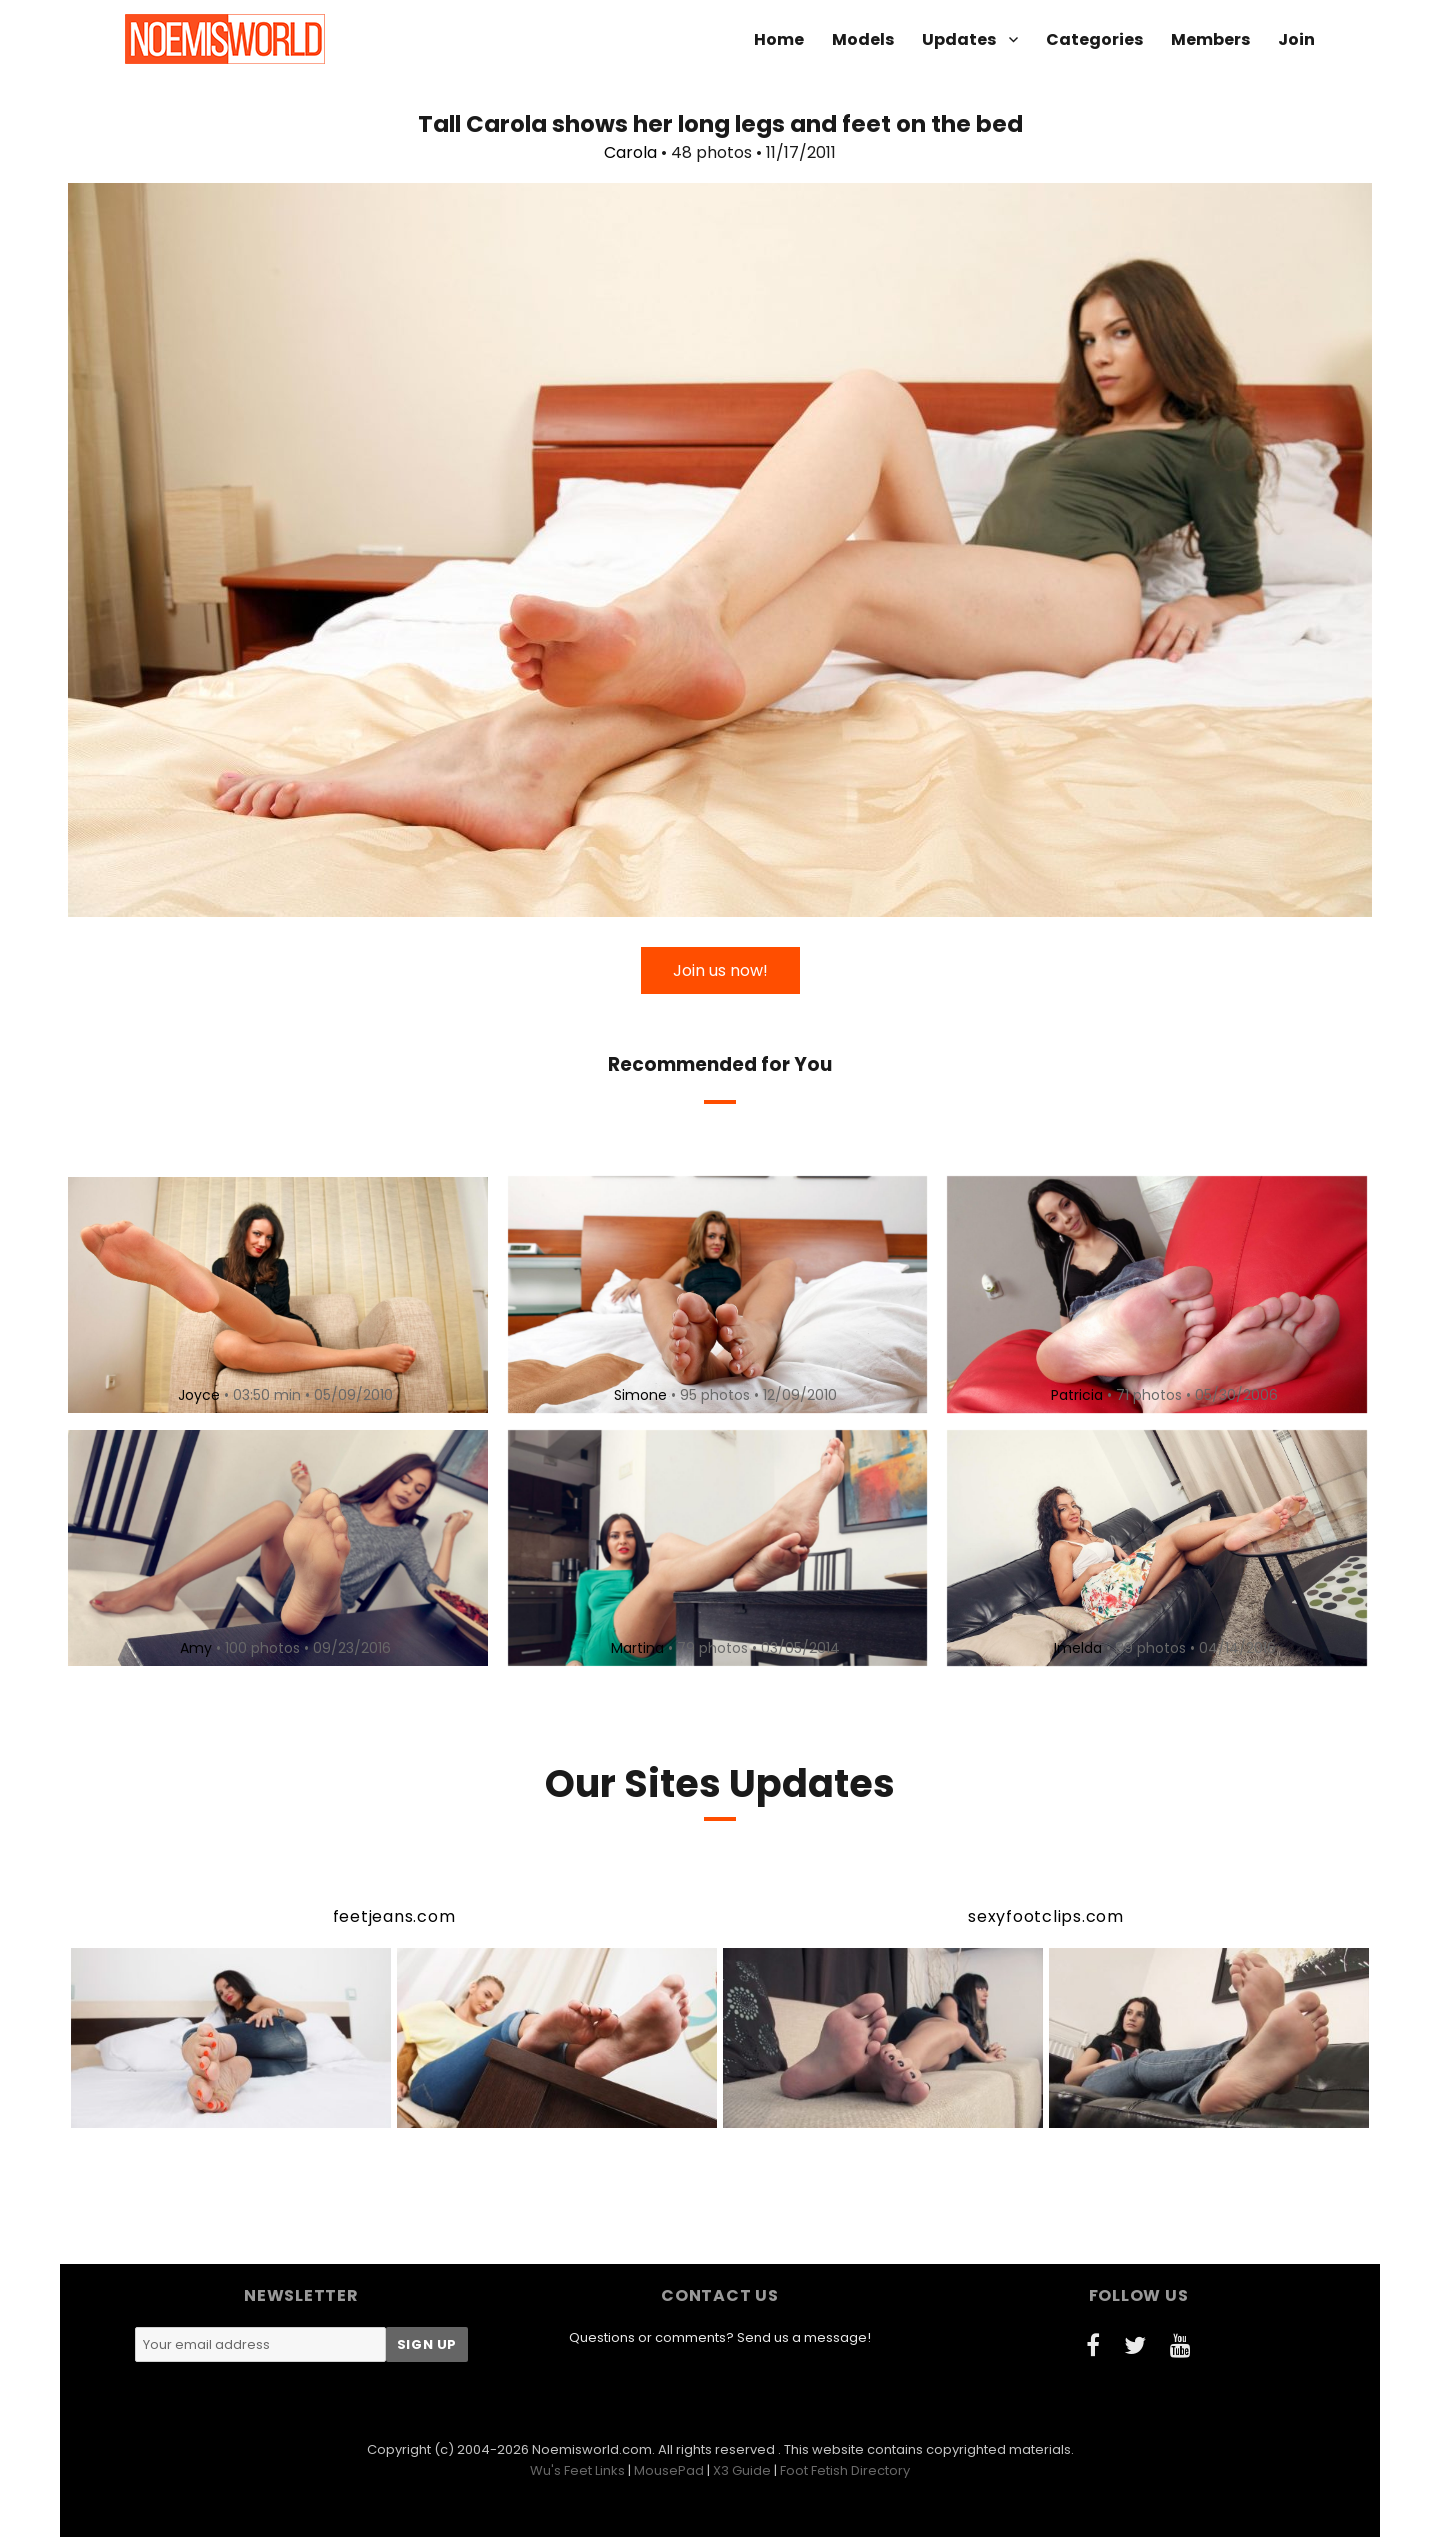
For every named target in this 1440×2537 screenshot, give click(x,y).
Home (779, 39)
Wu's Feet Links (577, 2470)
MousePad (669, 2470)
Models (863, 39)
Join (1296, 39)
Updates (959, 39)
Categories (1094, 39)
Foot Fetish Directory (845, 2470)
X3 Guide (742, 2470)
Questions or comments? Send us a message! (720, 2337)
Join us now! (720, 970)
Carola (630, 152)
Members (1210, 39)
